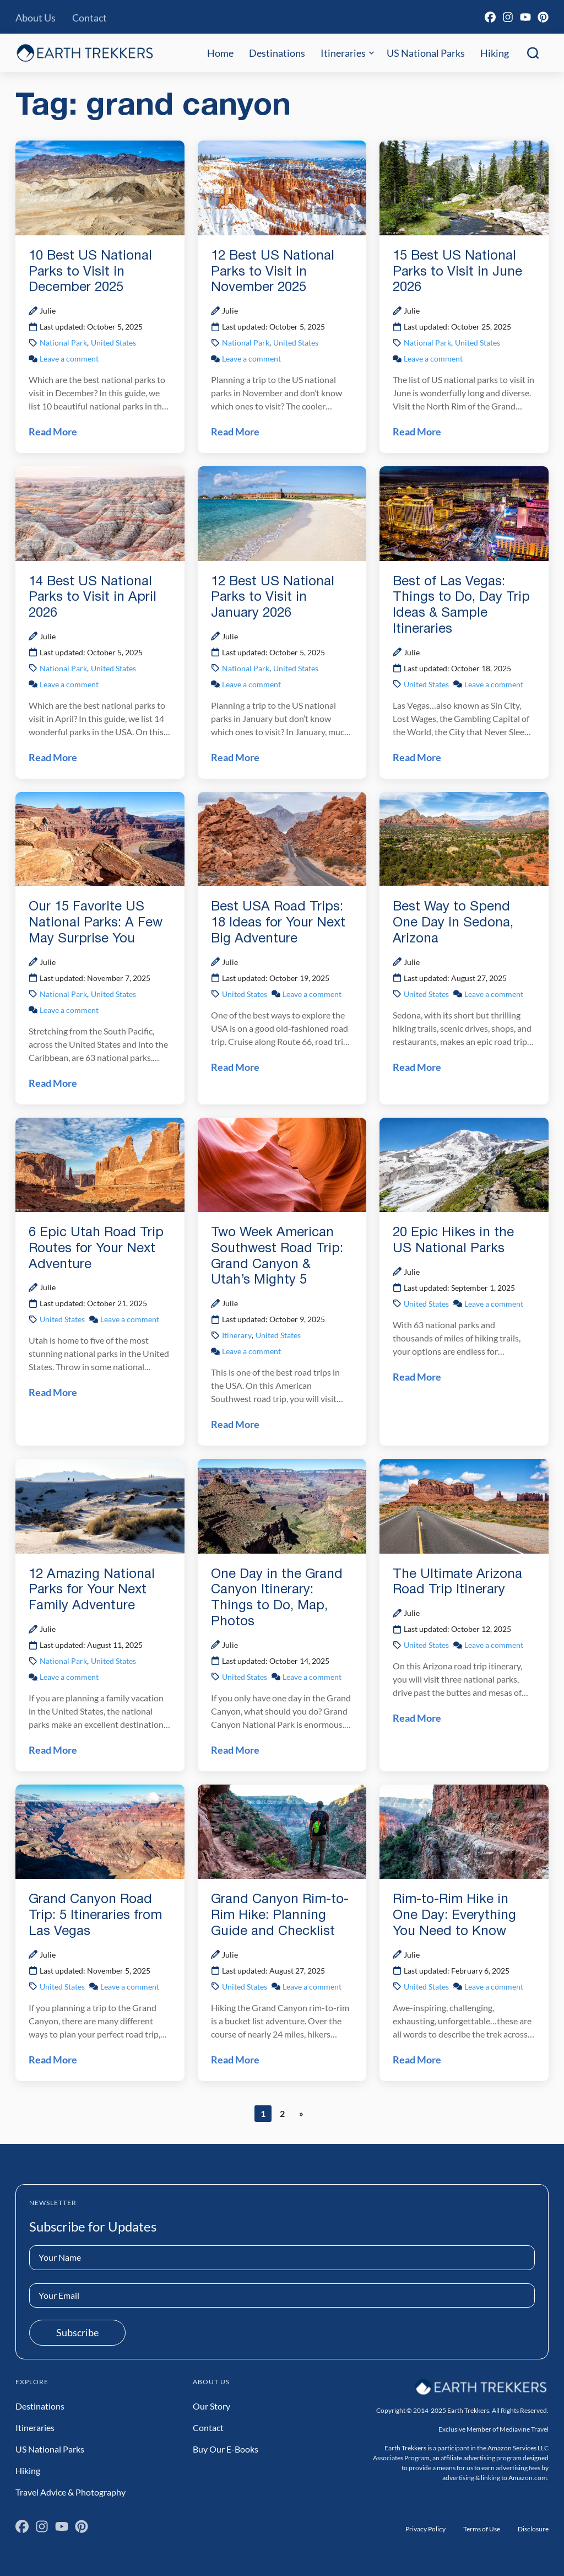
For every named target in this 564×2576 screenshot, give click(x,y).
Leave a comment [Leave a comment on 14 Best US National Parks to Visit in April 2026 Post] (69, 684)
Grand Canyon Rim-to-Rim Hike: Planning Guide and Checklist (280, 1916)
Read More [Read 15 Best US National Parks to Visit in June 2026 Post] (417, 431)
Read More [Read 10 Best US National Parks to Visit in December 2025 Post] (53, 431)
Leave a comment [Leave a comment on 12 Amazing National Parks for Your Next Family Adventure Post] (69, 1677)
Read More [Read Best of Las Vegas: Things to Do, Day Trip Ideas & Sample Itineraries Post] (417, 757)
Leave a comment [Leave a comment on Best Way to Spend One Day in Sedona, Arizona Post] (493, 994)
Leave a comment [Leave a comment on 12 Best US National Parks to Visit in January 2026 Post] (251, 684)
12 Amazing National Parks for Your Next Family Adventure (92, 1591)
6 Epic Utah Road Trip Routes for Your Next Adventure (96, 1249)
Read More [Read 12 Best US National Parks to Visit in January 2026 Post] (235, 757)
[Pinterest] (543, 17)
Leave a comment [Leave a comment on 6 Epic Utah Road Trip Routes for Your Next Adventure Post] (129, 1319)
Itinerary (237, 1335)
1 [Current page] (266, 2114)
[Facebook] (490, 17)
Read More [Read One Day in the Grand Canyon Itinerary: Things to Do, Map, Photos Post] (235, 1750)
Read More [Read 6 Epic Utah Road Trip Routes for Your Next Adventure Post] (53, 1392)
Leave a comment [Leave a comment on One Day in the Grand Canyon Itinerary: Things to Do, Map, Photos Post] (312, 1677)
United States (113, 342)
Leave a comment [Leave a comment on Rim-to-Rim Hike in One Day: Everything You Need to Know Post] (493, 1986)
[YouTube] (525, 17)
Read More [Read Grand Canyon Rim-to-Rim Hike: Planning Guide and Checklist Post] (235, 2060)
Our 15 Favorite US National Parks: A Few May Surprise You (95, 923)
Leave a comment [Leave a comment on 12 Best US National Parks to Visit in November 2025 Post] (251, 358)
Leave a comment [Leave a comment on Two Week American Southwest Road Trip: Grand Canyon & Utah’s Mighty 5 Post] (251, 1351)
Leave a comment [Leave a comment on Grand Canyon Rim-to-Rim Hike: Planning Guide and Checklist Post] (312, 1986)
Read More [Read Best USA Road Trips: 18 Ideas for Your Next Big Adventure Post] (235, 1067)
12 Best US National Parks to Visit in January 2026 (272, 598)
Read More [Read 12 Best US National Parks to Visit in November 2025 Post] (235, 431)
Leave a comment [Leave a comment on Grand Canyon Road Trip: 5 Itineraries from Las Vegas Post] (129, 1986)
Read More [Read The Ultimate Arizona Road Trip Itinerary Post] (417, 1718)
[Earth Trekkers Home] (84, 53)
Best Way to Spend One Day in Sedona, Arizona (453, 923)
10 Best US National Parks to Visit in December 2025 (90, 272)
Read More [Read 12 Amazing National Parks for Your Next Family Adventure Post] (53, 1750)
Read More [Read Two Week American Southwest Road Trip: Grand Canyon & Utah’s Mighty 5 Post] (235, 1424)
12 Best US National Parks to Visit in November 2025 (272, 272)
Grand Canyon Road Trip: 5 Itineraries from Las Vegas (95, 1916)
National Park (63, 342)
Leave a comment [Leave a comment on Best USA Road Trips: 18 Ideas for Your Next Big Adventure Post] (312, 994)
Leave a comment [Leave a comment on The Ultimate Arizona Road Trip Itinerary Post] (493, 1645)
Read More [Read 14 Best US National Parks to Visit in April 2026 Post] (53, 757)
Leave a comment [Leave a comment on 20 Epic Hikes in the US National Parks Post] (493, 1303)
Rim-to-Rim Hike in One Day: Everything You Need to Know (454, 1916)
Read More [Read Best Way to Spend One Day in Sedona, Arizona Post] (417, 1067)
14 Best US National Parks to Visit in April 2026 (92, 598)
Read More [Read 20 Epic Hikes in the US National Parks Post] (417, 1377)
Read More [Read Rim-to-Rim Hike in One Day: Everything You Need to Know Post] (417, 2060)
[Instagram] (507, 17)
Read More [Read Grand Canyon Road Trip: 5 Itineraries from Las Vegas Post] (53, 2060)
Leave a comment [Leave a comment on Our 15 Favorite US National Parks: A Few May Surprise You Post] (69, 1010)
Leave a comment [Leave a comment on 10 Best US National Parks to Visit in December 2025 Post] (69, 358)
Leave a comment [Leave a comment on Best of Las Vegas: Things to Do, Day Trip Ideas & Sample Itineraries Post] (493, 684)
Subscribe (77, 2332)
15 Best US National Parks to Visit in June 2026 (457, 272)
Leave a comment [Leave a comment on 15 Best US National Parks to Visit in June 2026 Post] (433, 358)
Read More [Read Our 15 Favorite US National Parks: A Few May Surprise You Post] (53, 1083)
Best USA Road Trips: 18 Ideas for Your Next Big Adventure (278, 923)
